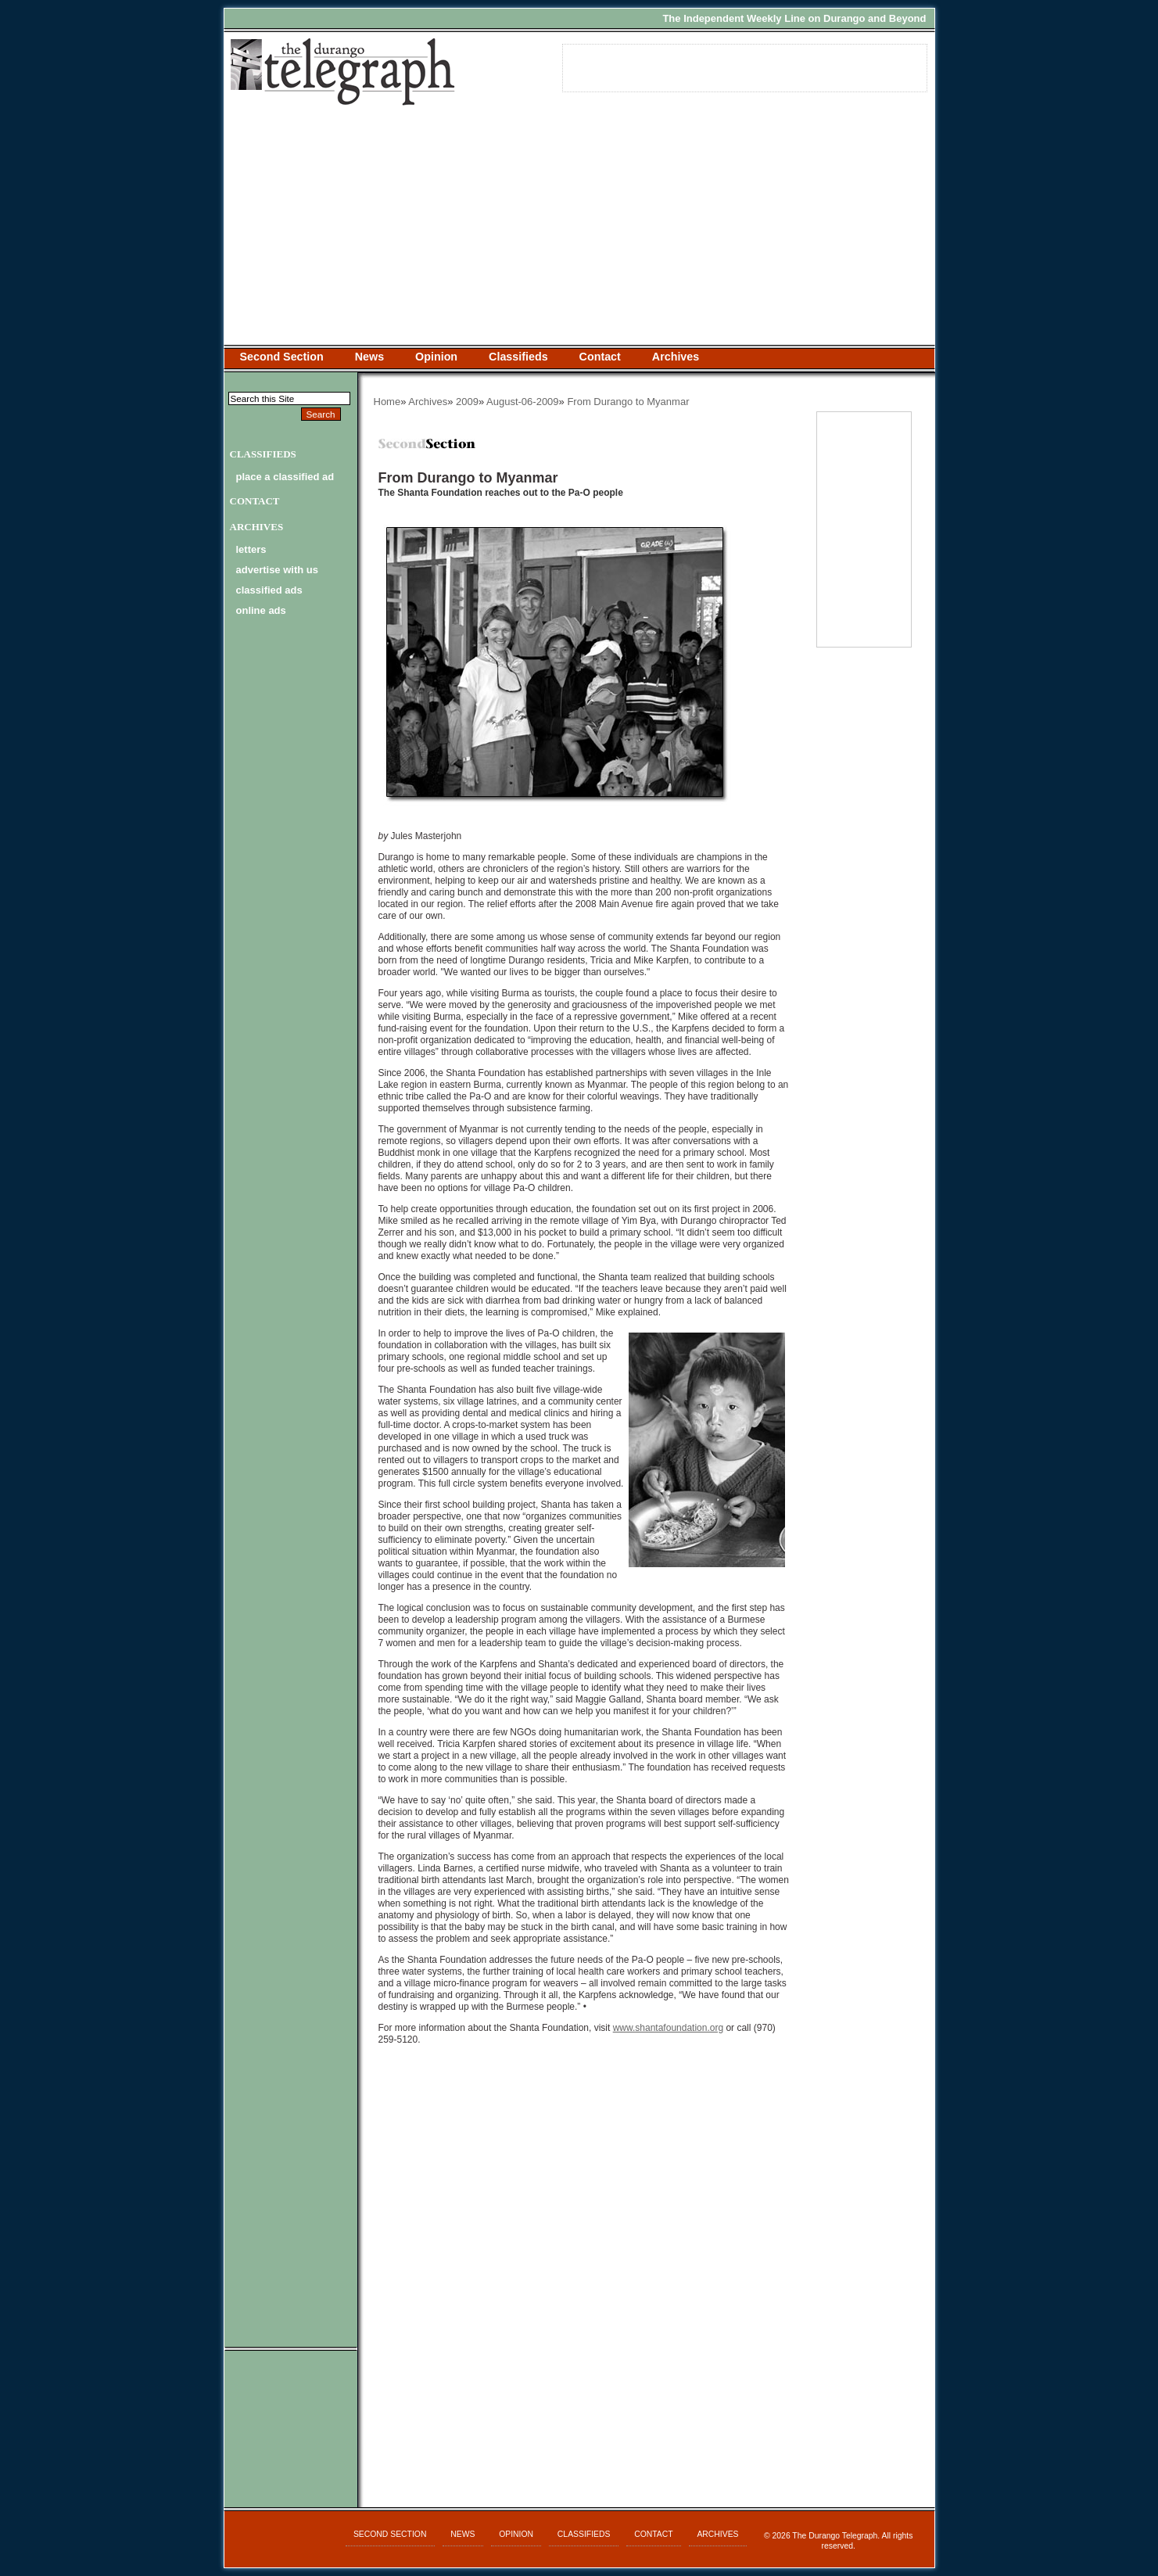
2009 (467, 401)
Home (387, 401)
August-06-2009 (522, 401)
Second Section (282, 356)
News (369, 356)
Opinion (436, 356)
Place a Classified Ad (285, 477)
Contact (600, 356)
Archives (675, 356)
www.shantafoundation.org (668, 2027)
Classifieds (518, 356)
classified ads (269, 590)
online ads (261, 610)
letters (251, 549)
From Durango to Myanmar (628, 401)
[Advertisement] (579, 227)
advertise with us (277, 570)
